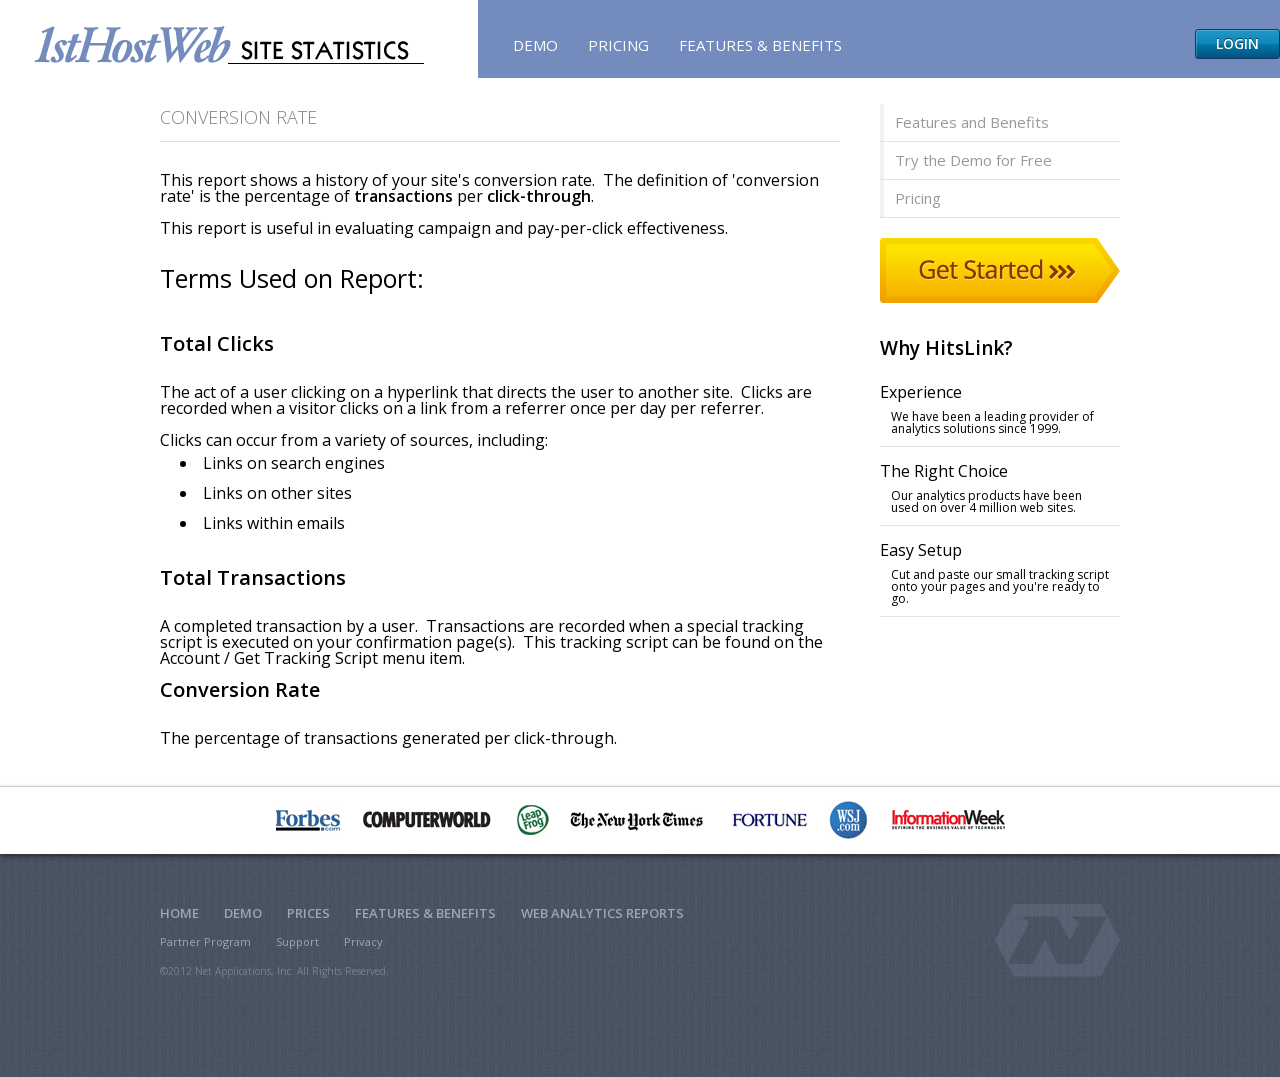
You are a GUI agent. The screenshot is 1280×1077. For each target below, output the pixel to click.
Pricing (618, 45)
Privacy (363, 941)
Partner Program (205, 941)
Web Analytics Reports (602, 913)
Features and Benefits (972, 122)
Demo (535, 45)
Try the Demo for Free (973, 160)
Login (1237, 43)
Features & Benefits (760, 45)
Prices (308, 913)
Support (297, 941)
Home (179, 913)
